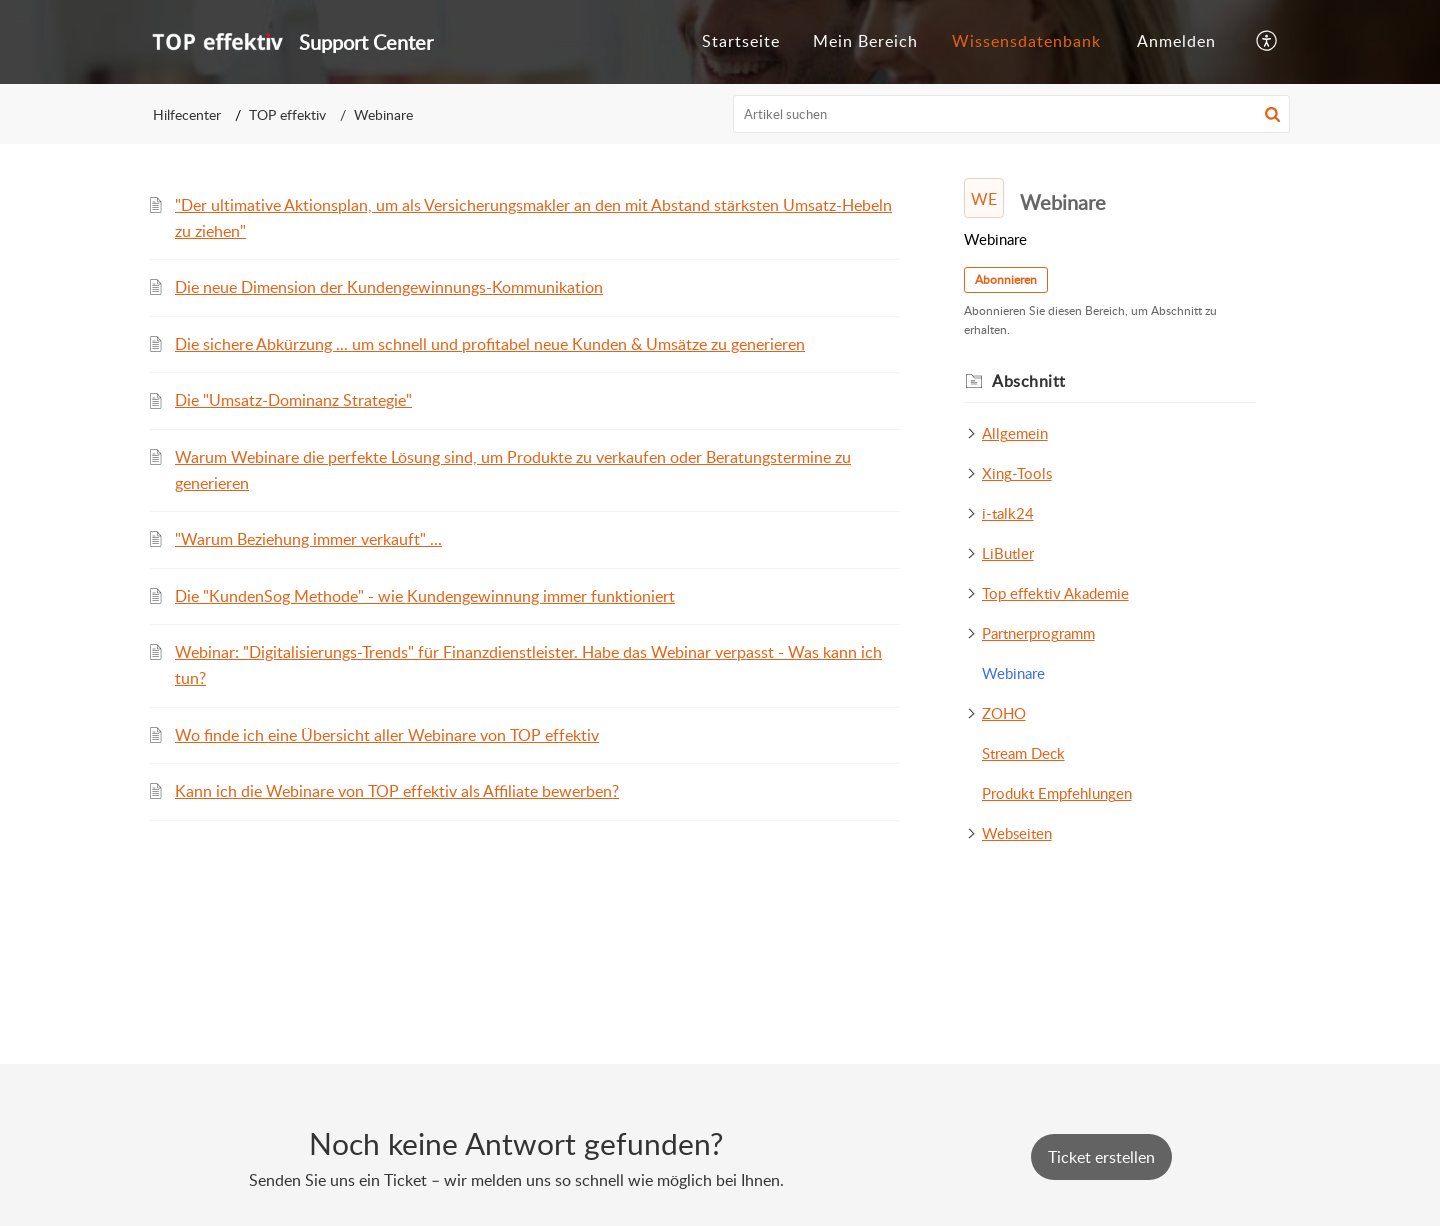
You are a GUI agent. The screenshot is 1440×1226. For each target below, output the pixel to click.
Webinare (1013, 673)
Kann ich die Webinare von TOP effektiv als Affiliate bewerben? (397, 791)
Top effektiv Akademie (1055, 593)
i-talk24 (1008, 513)
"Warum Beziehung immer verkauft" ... (308, 539)
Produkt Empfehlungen (1057, 793)
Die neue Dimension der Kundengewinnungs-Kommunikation (389, 287)
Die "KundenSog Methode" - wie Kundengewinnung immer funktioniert (425, 596)
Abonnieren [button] (1006, 279)
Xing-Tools (1017, 473)
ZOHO (1004, 713)
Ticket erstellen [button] (1101, 1157)
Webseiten (1017, 833)
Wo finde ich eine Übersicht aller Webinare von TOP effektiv (387, 735)
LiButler (1008, 553)
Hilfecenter (187, 114)
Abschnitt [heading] (1029, 381)
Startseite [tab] (741, 41)
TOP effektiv (287, 114)
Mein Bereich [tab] (865, 41)
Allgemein (1015, 433)
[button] (1267, 42)
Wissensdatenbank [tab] (1026, 41)
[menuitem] (1176, 42)
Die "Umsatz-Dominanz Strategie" (293, 400)
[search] (1012, 114)
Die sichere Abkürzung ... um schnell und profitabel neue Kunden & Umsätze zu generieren (490, 344)
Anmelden (1176, 41)
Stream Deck (1023, 753)
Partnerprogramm (1038, 633)
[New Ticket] (1101, 1157)
